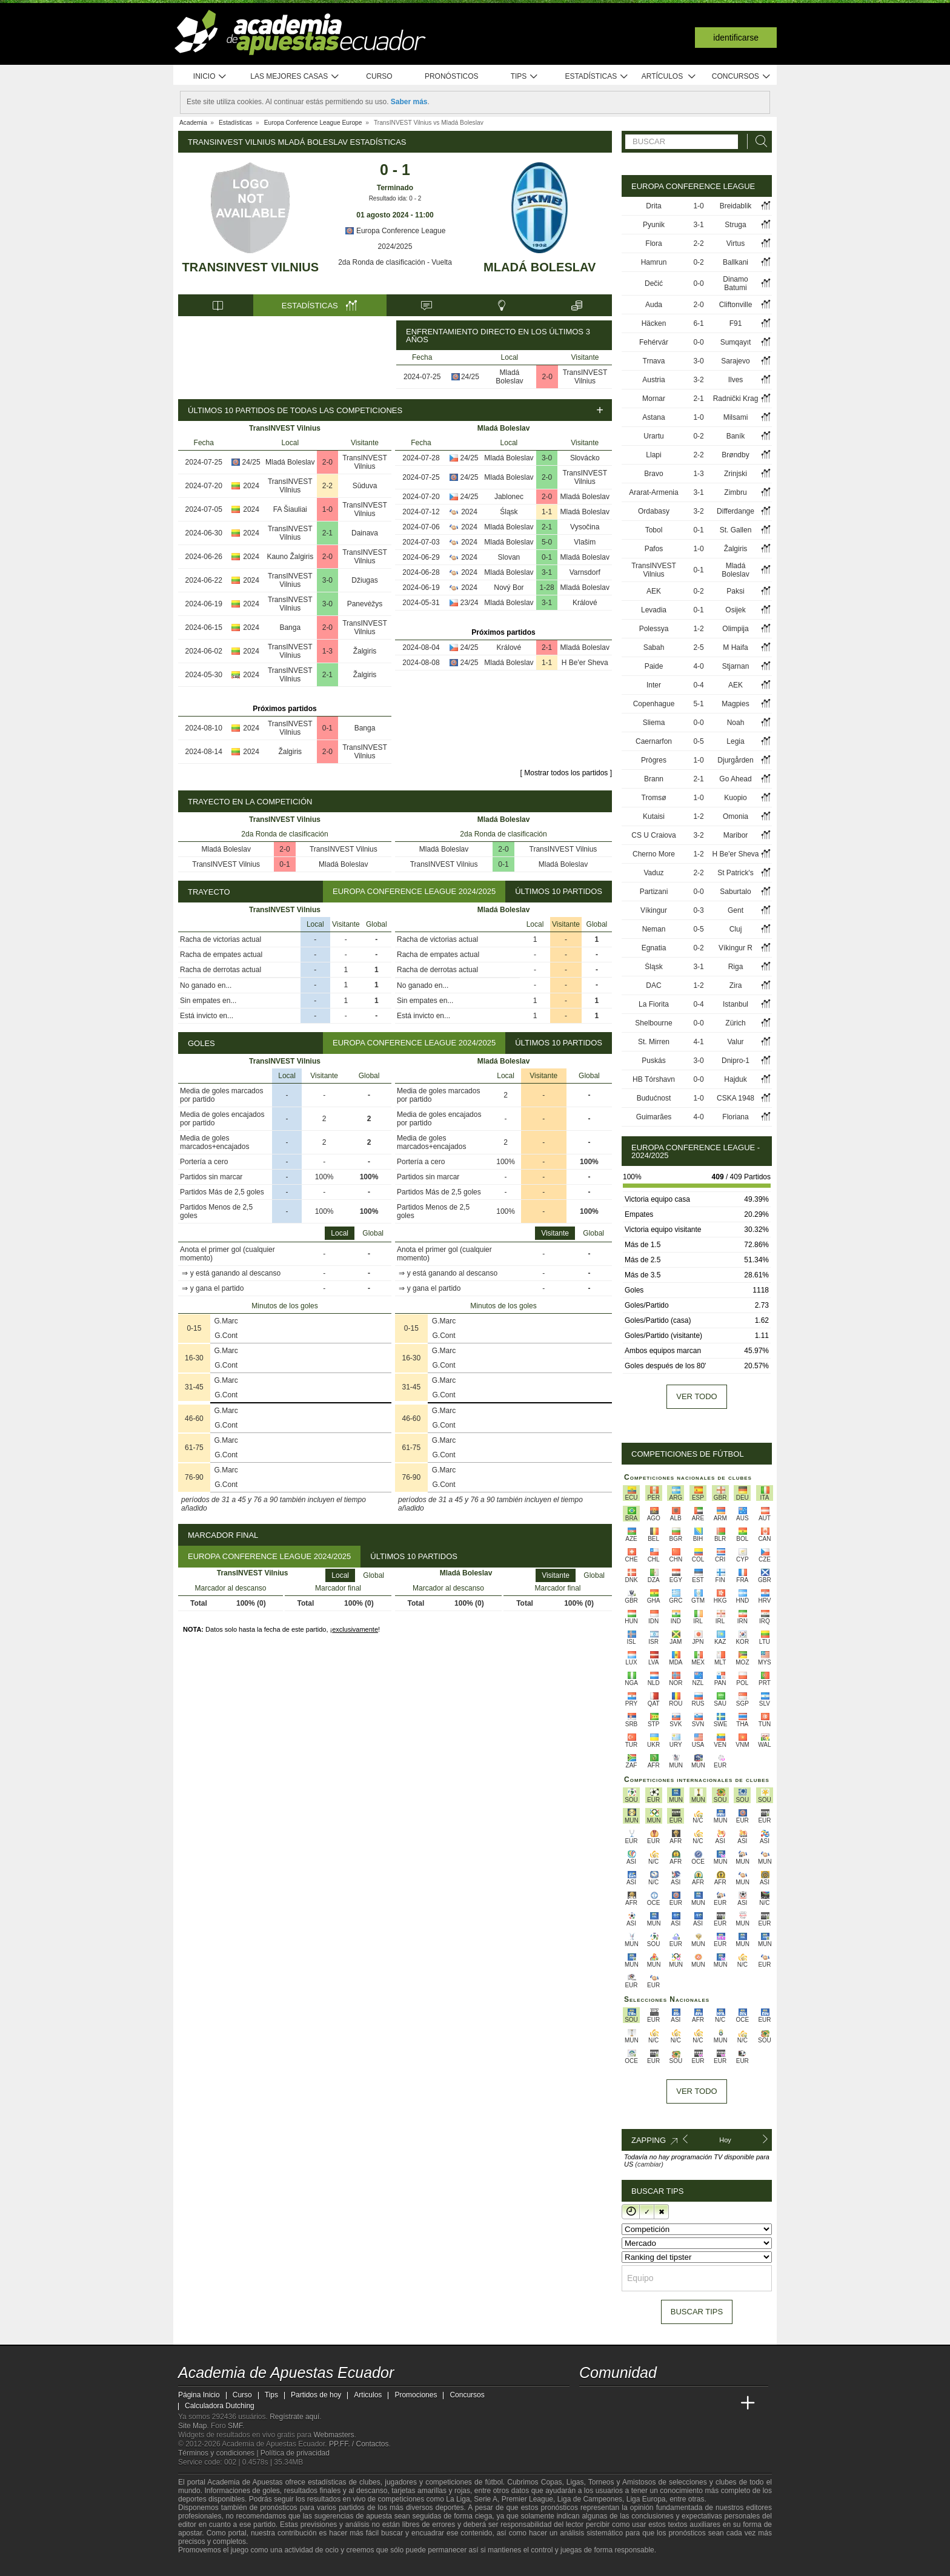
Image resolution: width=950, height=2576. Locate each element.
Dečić (654, 283)
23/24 (469, 602)
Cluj (735, 929)
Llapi (653, 455)
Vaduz (653, 873)
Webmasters (333, 2435)
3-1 (547, 572)
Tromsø (654, 797)
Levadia (653, 610)
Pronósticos (452, 76)
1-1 (547, 512)
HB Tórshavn (654, 1079)
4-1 (698, 1042)
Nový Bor (508, 587)
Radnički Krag (736, 398)
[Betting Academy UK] (725, 2403)
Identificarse (736, 37)
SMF (235, 2426)
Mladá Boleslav (539, 267)
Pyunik (654, 224)
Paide (654, 666)
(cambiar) (649, 2164)
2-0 (547, 376)
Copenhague (654, 704)
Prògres (653, 760)
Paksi (735, 591)
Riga (735, 966)
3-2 (698, 380)
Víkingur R (735, 948)
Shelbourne (653, 1023)
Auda (653, 304)
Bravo (653, 473)
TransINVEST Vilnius (250, 267)
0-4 (698, 685)
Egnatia (654, 948)
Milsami (735, 417)
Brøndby (735, 455)
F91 (735, 323)
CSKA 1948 (735, 1098)
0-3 (698, 910)
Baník (735, 436)
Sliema (654, 722)
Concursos (741, 76)
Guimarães (654, 1117)
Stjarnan (735, 666)
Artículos (669, 76)
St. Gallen (736, 530)
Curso (379, 76)
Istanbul (735, 1004)
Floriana (735, 1117)
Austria (653, 380)
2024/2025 (395, 246)
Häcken (654, 323)
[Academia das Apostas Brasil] (635, 2403)
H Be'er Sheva (585, 662)
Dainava (364, 533)
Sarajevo (735, 361)
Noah (736, 722)
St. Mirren (653, 1042)
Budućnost (654, 1098)
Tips (525, 76)
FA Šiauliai (290, 509)
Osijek (735, 610)
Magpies (735, 704)
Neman (654, 929)
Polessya (654, 628)
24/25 (470, 376)
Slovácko (585, 458)
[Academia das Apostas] (612, 2403)
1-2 (698, 628)
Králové (585, 602)
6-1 (698, 323)
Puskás (653, 1060)
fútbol (493, 2482)
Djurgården (735, 760)
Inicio (210, 76)
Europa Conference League (395, 231)
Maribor (735, 835)
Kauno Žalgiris (290, 556)
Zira (735, 985)
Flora (653, 243)
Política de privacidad (295, 2453)
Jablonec (508, 496)
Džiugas (364, 580)
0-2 (698, 262)
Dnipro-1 (735, 1060)
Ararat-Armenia (653, 492)
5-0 (547, 542)
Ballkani (735, 262)
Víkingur (653, 910)
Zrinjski (735, 473)
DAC (653, 985)
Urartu (653, 436)
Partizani (654, 891)
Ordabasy (653, 511)
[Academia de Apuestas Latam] (703, 2403)
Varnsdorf (585, 572)
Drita (653, 206)
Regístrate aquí (294, 2416)
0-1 (327, 728)
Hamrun (654, 262)
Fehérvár (653, 342)
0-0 (698, 283)
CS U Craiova (653, 835)
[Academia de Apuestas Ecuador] (589, 2403)
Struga (735, 224)
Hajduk (735, 1079)
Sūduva (365, 486)
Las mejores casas (295, 76)
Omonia (735, 816)
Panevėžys (365, 604)
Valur (735, 1042)
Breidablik (736, 206)
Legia (735, 741)
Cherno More (654, 854)
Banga (290, 627)
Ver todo (696, 1396)
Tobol (654, 530)
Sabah (654, 647)
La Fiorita (654, 1004)
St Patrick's (735, 873)
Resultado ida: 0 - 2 (395, 198)
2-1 (327, 533)
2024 (251, 486)
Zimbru (735, 492)
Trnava (654, 361)
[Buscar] (758, 141)
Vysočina (584, 527)
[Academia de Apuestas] (679, 2403)
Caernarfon (654, 741)
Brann (653, 779)
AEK (653, 591)
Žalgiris (365, 651)
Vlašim (585, 542)
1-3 (327, 651)
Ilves (735, 380)
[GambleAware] (206, 2565)
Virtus (735, 243)
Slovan (509, 557)
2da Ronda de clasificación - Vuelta (395, 262)
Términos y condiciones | (219, 2453)
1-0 (327, 509)
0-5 (698, 741)
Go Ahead (735, 779)
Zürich (735, 1023)
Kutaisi (654, 816)
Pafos (654, 549)
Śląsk (508, 512)
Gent (735, 910)
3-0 (327, 580)
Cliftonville (735, 304)
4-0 (698, 666)
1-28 (547, 587)
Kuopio (735, 797)
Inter (653, 685)
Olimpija (735, 628)
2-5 (698, 647)
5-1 (698, 704)
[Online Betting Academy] (657, 2403)
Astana (653, 417)
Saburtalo (735, 891)
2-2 (327, 486)
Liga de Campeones (589, 2499)
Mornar (653, 398)
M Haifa (735, 647)
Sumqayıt (735, 342)
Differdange (735, 511)
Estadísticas (596, 76)
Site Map (192, 2426)
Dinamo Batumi (735, 283)
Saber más (409, 102)
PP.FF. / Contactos (359, 2444)
